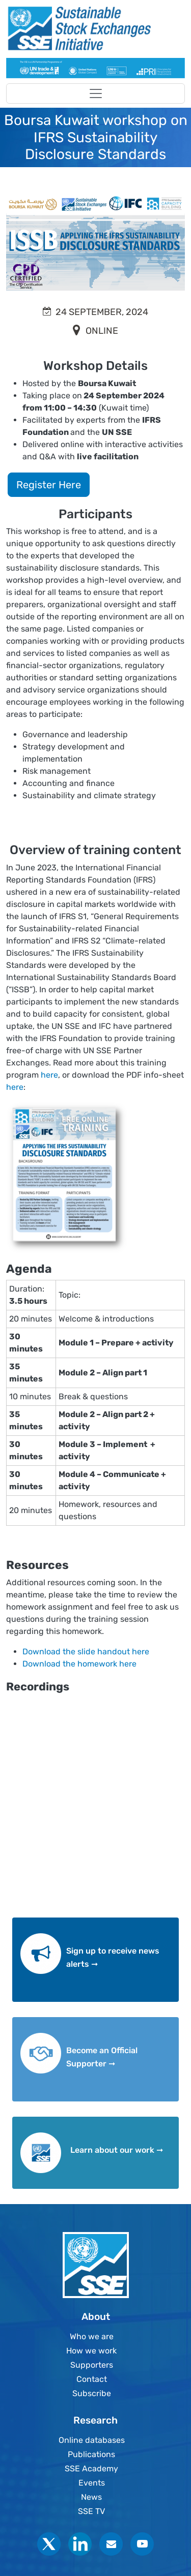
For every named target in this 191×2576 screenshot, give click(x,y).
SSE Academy (91, 2468)
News (91, 2497)
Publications (91, 2454)
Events (91, 2483)
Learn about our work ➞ (116, 2150)
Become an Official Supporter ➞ (102, 2057)
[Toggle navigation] (95, 93)
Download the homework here (81, 1664)
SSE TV (91, 2511)
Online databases (92, 2440)
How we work (91, 2350)
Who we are (92, 2336)
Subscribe (91, 2393)
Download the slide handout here (85, 1651)
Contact (91, 2379)
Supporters (91, 2365)
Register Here (48, 485)
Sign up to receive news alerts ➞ (112, 1957)
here (49, 1075)
